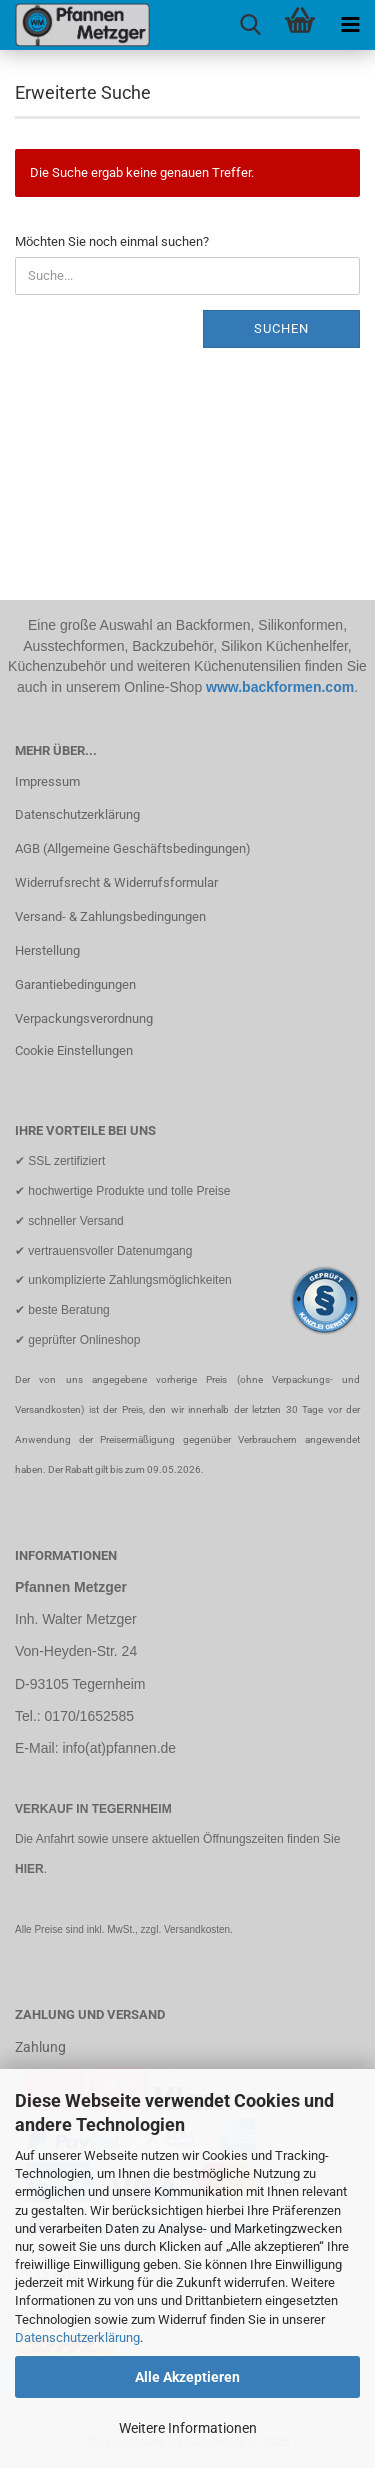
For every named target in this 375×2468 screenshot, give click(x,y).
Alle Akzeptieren (187, 2377)
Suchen (281, 328)
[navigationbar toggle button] (350, 25)
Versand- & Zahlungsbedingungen (110, 916)
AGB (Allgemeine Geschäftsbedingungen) (133, 848)
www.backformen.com (280, 687)
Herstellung (47, 950)
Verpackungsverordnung (84, 1018)
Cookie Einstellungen (74, 1050)
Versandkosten (197, 1929)
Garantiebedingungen (75, 984)
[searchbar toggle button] (250, 25)
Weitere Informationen (188, 2428)
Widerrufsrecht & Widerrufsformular (116, 882)
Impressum (47, 781)
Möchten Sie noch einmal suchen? (112, 241)
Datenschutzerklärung (77, 2337)
